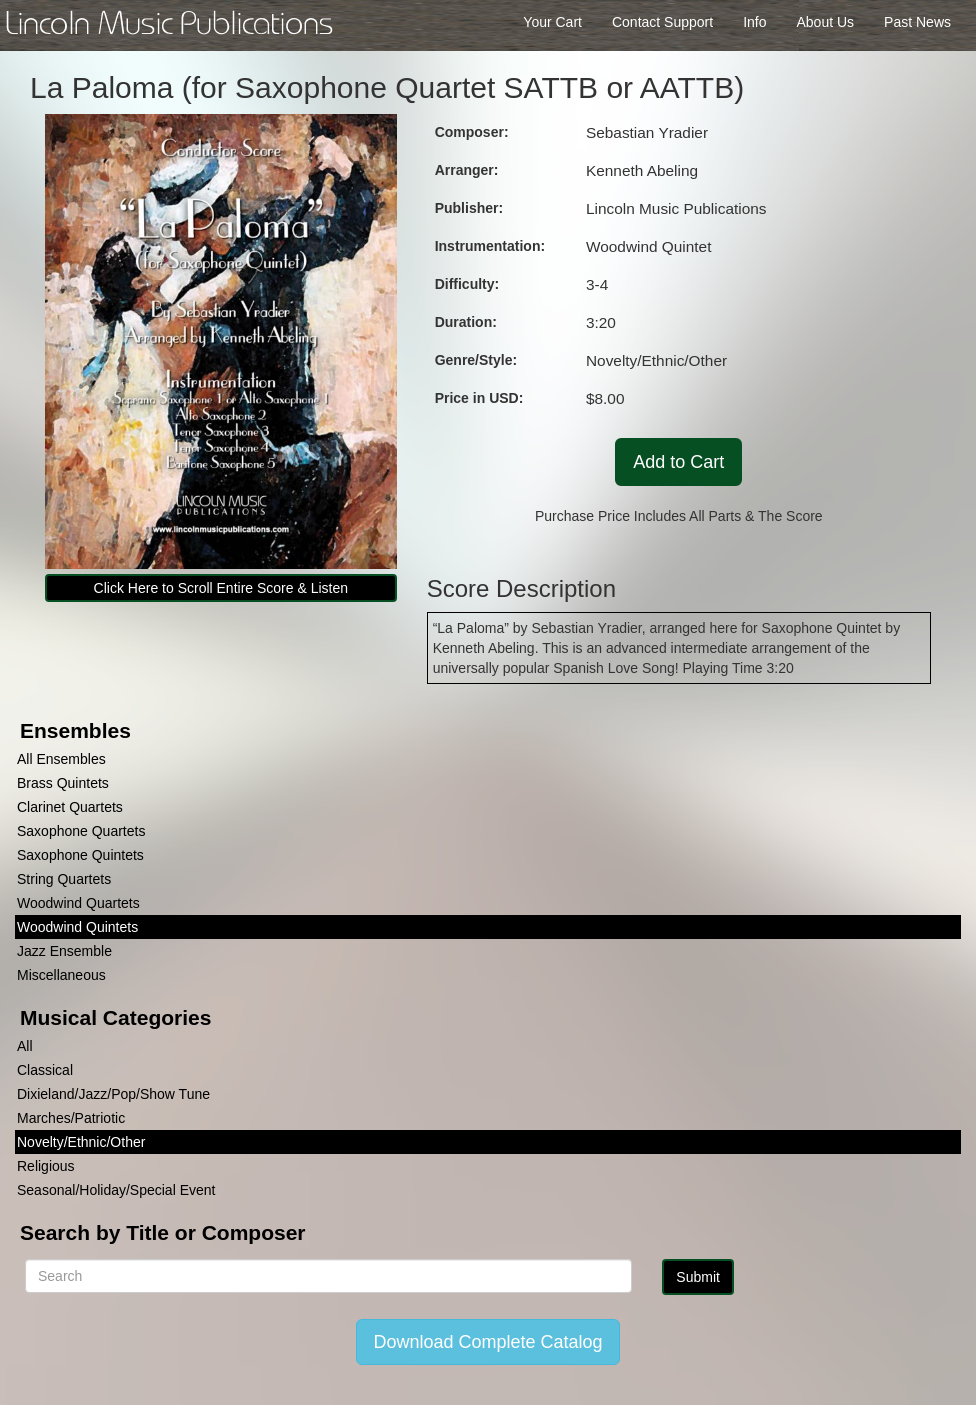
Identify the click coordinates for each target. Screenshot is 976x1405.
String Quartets (64, 879)
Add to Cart (678, 462)
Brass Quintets (63, 783)
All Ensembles (61, 759)
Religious (46, 1166)
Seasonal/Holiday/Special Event (116, 1190)
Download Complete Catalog (487, 1342)
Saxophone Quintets (80, 855)
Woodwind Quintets (77, 927)
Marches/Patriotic (71, 1118)
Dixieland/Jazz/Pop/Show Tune (113, 1094)
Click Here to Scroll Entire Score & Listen (221, 588)
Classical (45, 1070)
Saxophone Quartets (81, 831)
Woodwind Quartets (78, 903)
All (25, 1046)
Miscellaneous (61, 975)
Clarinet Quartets (70, 807)
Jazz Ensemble (64, 951)
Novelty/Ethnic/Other (81, 1142)
